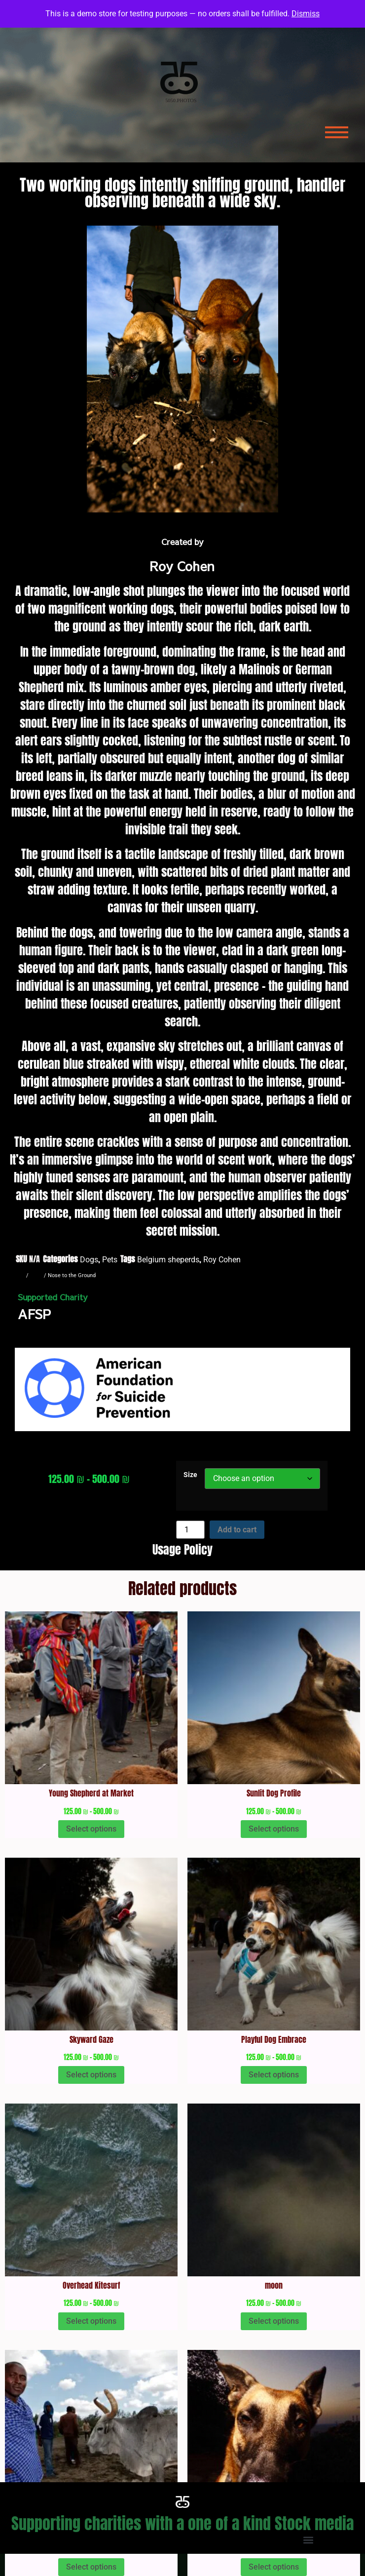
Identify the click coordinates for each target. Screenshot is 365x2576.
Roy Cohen (222, 1259)
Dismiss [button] (306, 13)
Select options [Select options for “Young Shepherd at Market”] (91, 1829)
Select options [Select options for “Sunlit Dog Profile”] (274, 1829)
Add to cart (237, 1529)
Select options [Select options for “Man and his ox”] (91, 2567)
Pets (109, 1259)
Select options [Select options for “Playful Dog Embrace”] (274, 2074)
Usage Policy (182, 1550)
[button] (182, 2540)
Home (17, 1275)
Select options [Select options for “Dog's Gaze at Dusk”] (274, 2567)
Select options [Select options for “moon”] (274, 2321)
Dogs (89, 1259)
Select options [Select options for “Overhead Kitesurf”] (91, 2321)
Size (190, 1475)
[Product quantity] (190, 1530)
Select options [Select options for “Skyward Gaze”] (91, 2074)
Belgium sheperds (168, 1259)
